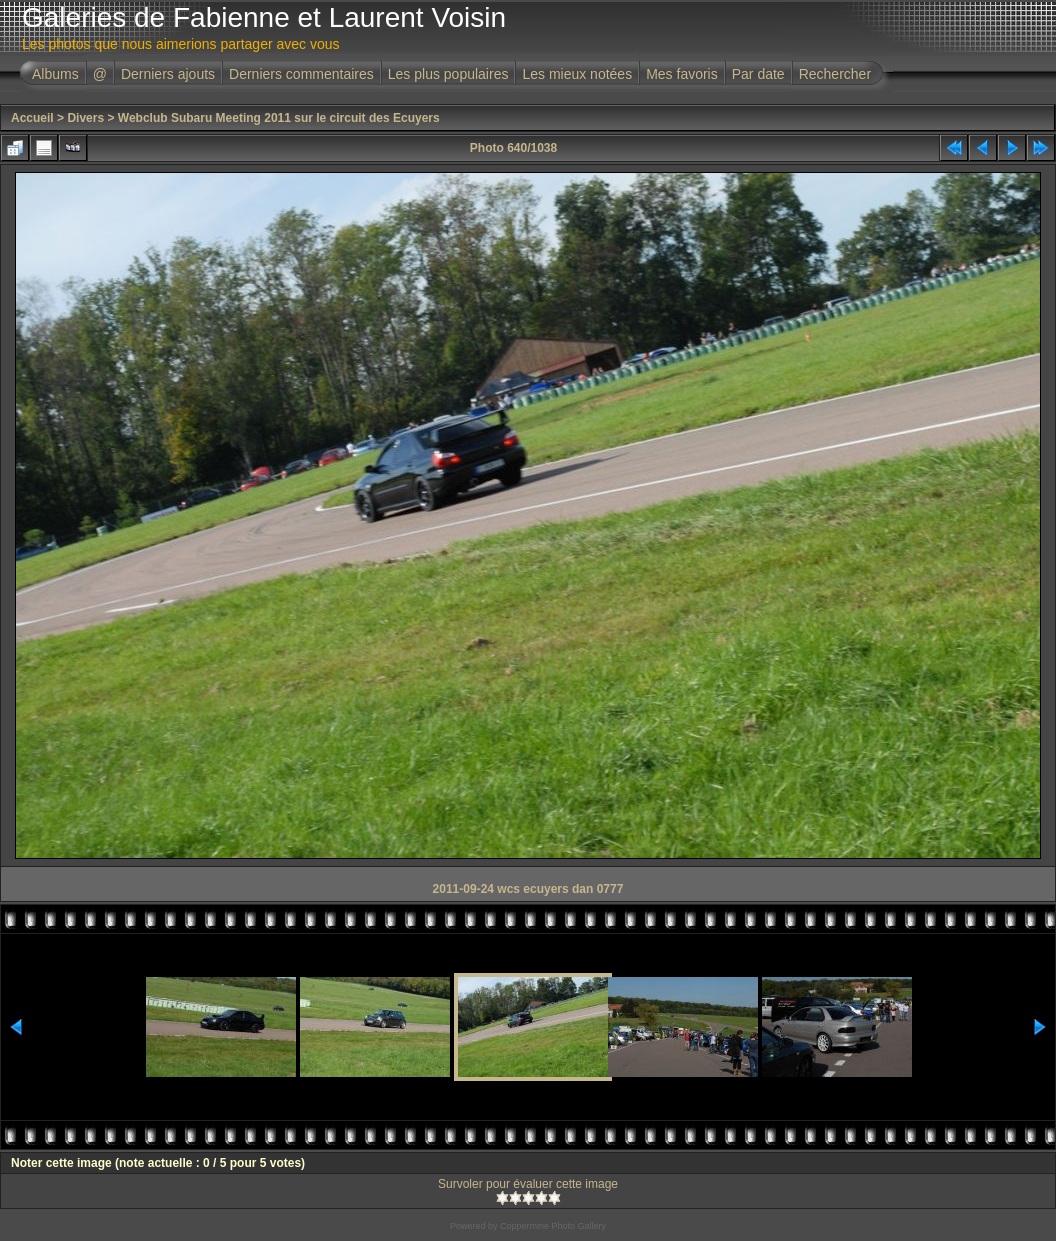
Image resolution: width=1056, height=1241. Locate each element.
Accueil (32, 118)
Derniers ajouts (168, 74)
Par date (758, 74)
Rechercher (835, 74)
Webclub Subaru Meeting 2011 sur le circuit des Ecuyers (279, 118)
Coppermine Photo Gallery (553, 1226)
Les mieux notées (577, 74)
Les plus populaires (448, 74)
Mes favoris (682, 74)
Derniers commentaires (301, 74)
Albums (55, 74)
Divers (85, 118)
